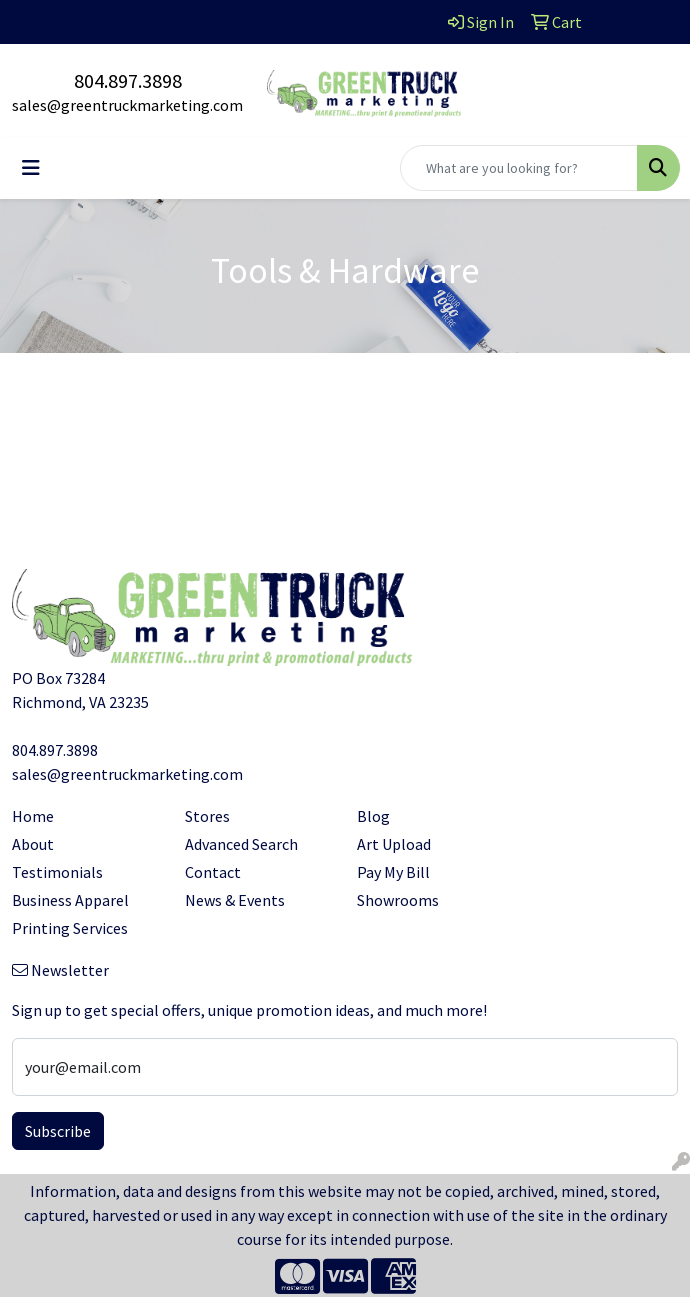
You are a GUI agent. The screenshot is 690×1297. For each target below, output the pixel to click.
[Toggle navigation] (31, 168)
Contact (213, 872)
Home (33, 816)
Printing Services (70, 928)
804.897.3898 (128, 80)
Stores (207, 816)
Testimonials (57, 872)
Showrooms (398, 900)
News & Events (235, 900)
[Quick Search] (519, 168)
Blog (373, 816)
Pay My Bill (393, 872)
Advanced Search (241, 844)
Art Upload (394, 844)
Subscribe (58, 1131)
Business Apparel (70, 900)
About (33, 844)
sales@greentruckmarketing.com (127, 105)
